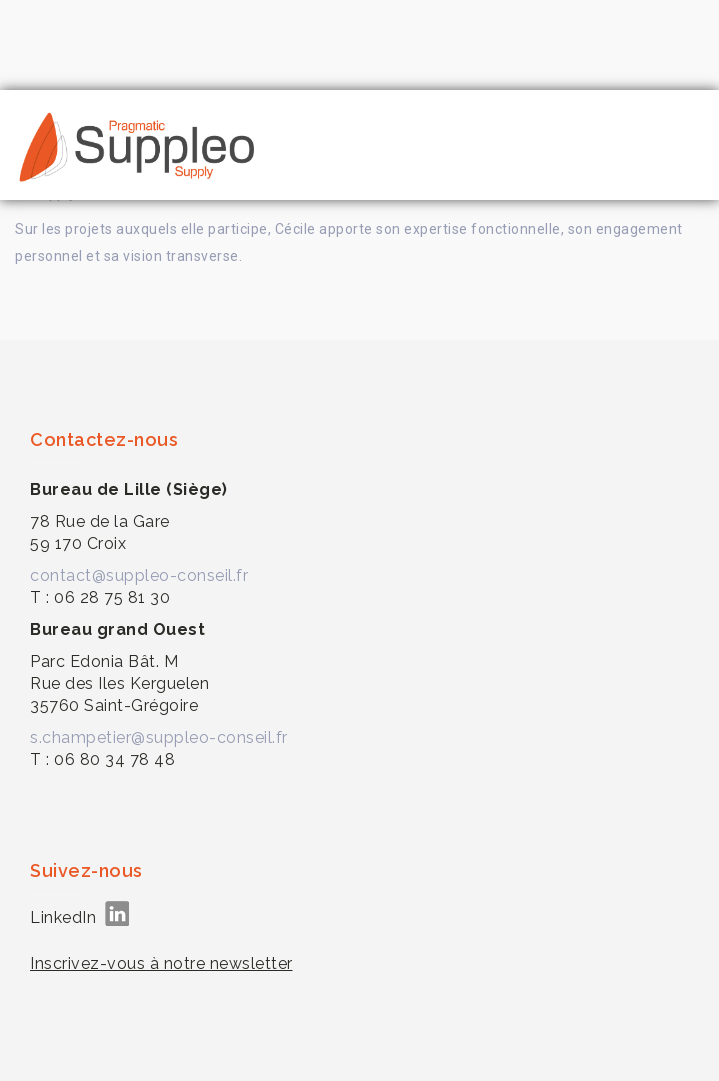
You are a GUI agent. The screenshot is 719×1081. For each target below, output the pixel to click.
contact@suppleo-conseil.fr (139, 575)
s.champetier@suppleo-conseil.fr (159, 737)
